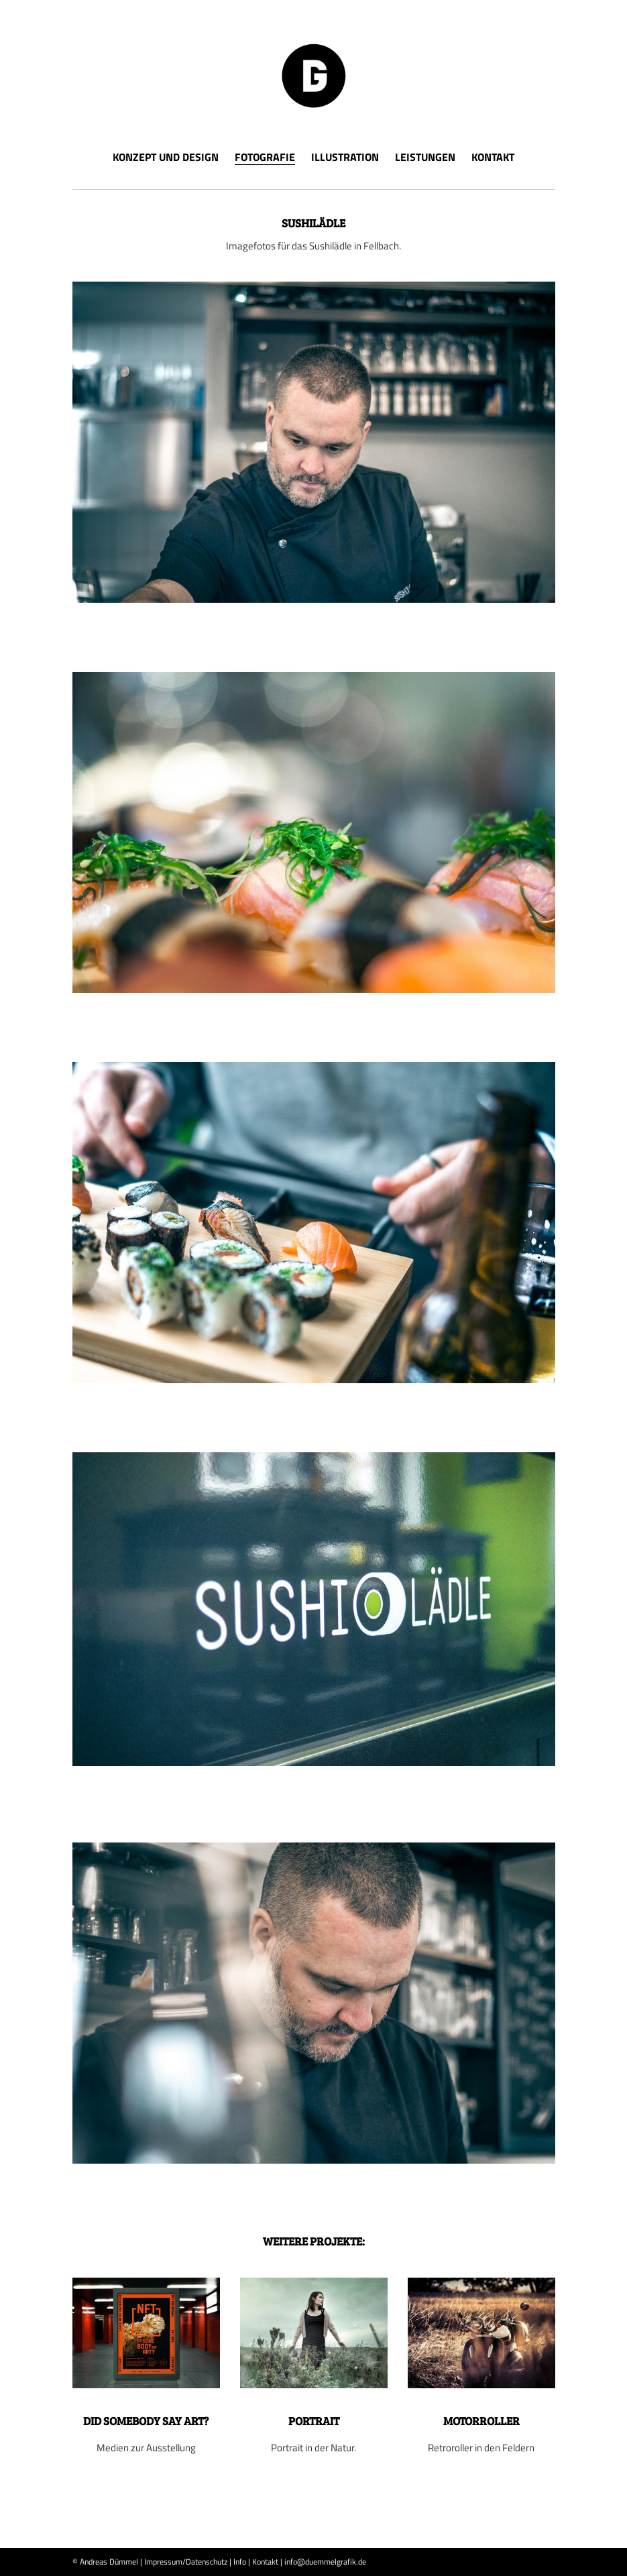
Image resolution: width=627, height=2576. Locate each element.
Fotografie (265, 158)
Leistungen (425, 157)
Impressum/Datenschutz (185, 2561)
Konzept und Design (166, 157)
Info (239, 2561)
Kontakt (492, 157)
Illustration (345, 157)
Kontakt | (267, 2561)
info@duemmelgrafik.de (325, 2561)
